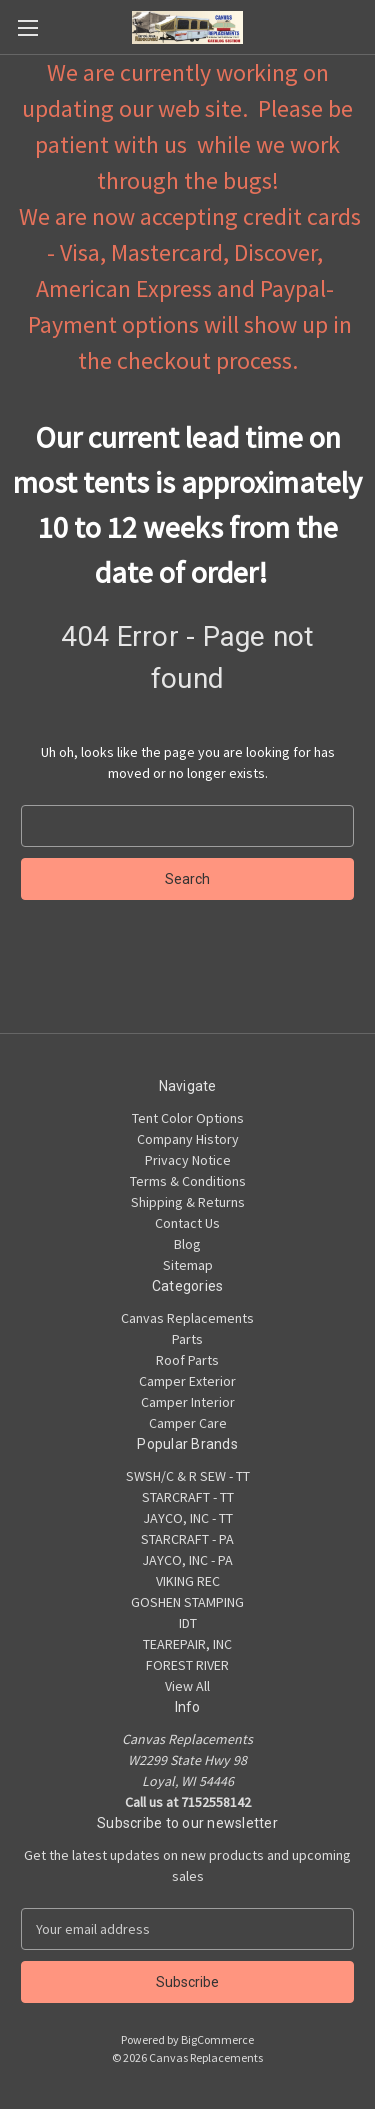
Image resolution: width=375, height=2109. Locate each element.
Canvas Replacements (187, 1318)
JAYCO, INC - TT (188, 1518)
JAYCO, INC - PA (187, 1560)
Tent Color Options (188, 1118)
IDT (188, 1623)
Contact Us (187, 1223)
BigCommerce (217, 2039)
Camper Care (188, 1423)
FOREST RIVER (187, 1665)
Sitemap (188, 1265)
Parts (187, 1339)
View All (187, 1686)
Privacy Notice (188, 1160)
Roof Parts (187, 1360)
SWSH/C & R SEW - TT (188, 1476)
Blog (187, 1244)
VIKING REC (188, 1581)
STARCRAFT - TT (188, 1497)
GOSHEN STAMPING (187, 1602)
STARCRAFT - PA (187, 1539)
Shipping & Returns (188, 1202)
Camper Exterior (187, 1381)
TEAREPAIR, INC (187, 1644)
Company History (188, 1139)
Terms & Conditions (188, 1181)
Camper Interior (188, 1402)
